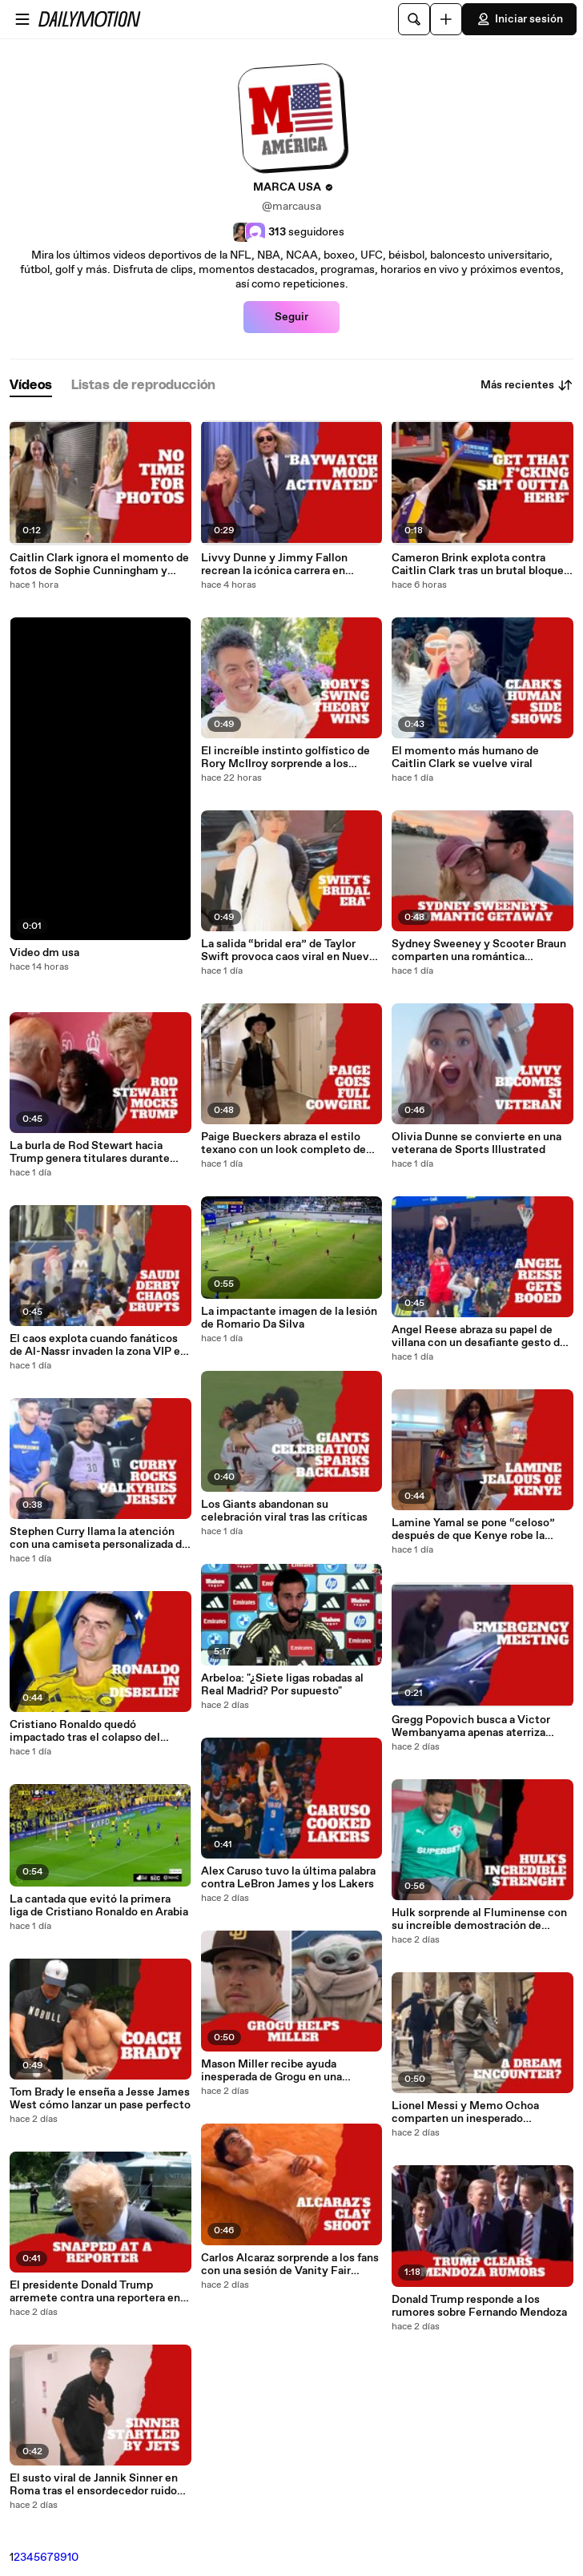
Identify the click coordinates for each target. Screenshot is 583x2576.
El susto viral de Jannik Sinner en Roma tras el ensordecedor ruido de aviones (94, 2485)
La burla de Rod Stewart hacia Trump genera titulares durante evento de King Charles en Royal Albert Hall (93, 1152)
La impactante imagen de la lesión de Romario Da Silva (289, 1318)
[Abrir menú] (22, 19)
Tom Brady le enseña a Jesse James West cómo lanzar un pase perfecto (100, 2099)
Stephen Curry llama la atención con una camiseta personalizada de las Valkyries (99, 1538)
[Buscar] (414, 19)
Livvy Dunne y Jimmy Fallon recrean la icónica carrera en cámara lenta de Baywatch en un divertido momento (284, 564)
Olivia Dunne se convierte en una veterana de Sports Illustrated (476, 1143)
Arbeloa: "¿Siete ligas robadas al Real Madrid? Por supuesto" (282, 1685)
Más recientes (526, 385)
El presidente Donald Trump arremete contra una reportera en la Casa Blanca (95, 2292)
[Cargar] (446, 19)
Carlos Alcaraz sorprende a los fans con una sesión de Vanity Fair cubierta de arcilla (290, 2264)
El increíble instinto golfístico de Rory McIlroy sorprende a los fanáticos (285, 757)
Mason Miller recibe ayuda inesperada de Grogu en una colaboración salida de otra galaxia (288, 2071)
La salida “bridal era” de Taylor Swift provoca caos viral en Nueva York (288, 950)
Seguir (291, 317)
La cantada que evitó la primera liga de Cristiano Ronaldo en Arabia (99, 1906)
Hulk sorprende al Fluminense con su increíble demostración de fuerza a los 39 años (479, 1919)
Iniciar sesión (519, 19)
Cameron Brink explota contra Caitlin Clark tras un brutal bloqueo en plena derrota (481, 564)
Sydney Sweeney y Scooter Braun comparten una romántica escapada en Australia (479, 950)
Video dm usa (44, 952)
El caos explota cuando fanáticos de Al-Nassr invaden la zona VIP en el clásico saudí (98, 1345)
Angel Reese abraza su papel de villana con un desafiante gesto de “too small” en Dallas (479, 1336)
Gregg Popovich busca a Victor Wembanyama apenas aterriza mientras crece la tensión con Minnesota (471, 1726)
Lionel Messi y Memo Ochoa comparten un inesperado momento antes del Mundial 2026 (479, 2112)
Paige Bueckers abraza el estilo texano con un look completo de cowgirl (283, 1143)
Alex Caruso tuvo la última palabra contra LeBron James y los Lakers (288, 1878)
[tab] (31, 386)
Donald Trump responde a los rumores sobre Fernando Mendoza (479, 2306)
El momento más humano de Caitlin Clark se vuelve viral (465, 757)
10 (72, 2557)
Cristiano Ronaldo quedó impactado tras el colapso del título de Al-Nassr (85, 1731)
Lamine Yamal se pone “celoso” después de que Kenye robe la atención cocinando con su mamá (478, 1529)
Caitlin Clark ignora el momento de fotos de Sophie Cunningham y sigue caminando (99, 564)
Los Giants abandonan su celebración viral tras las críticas (284, 1511)
